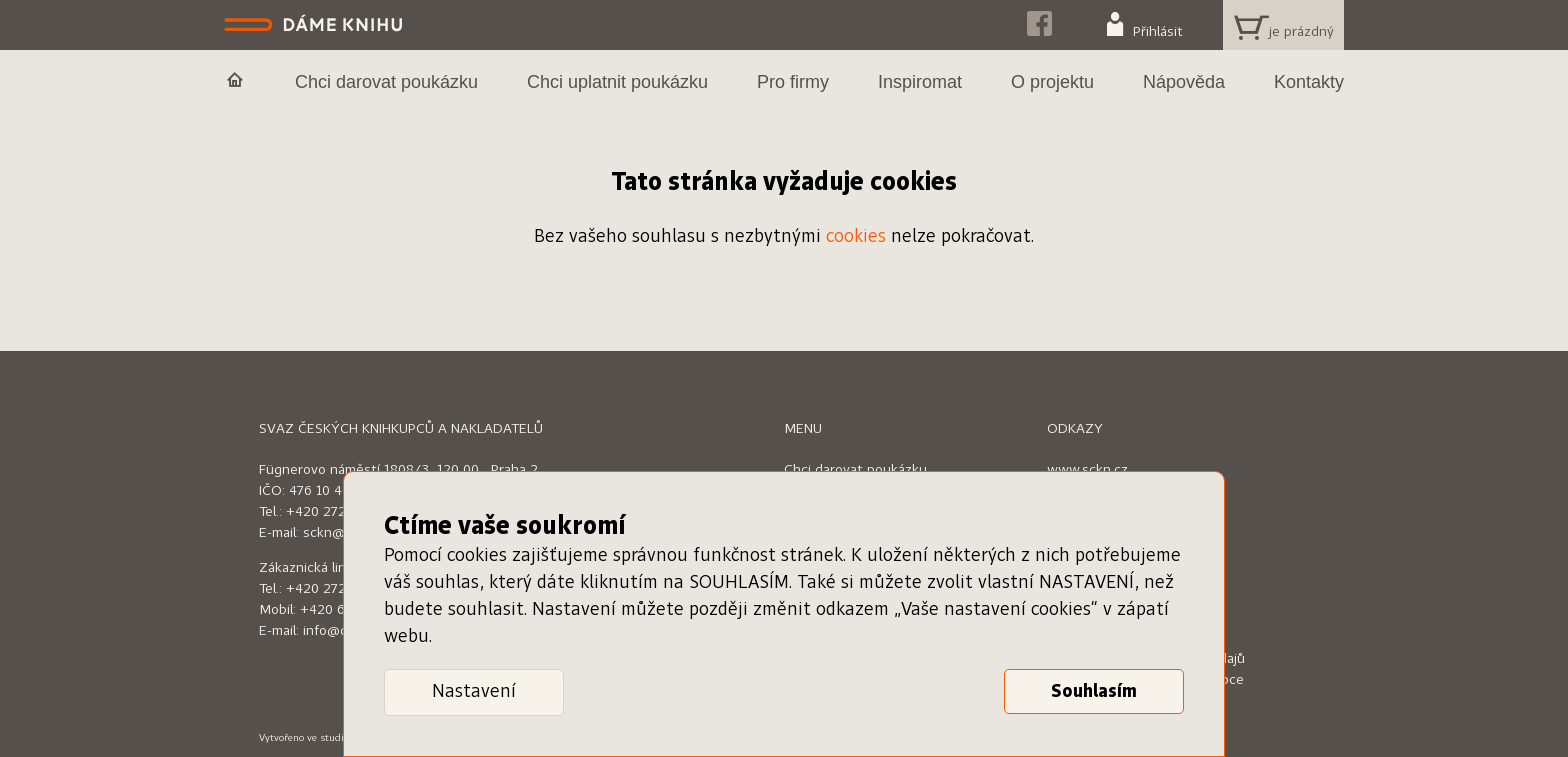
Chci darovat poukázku (855, 470)
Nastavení (474, 692)
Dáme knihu (315, 25)
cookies (856, 237)
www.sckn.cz (1087, 470)
